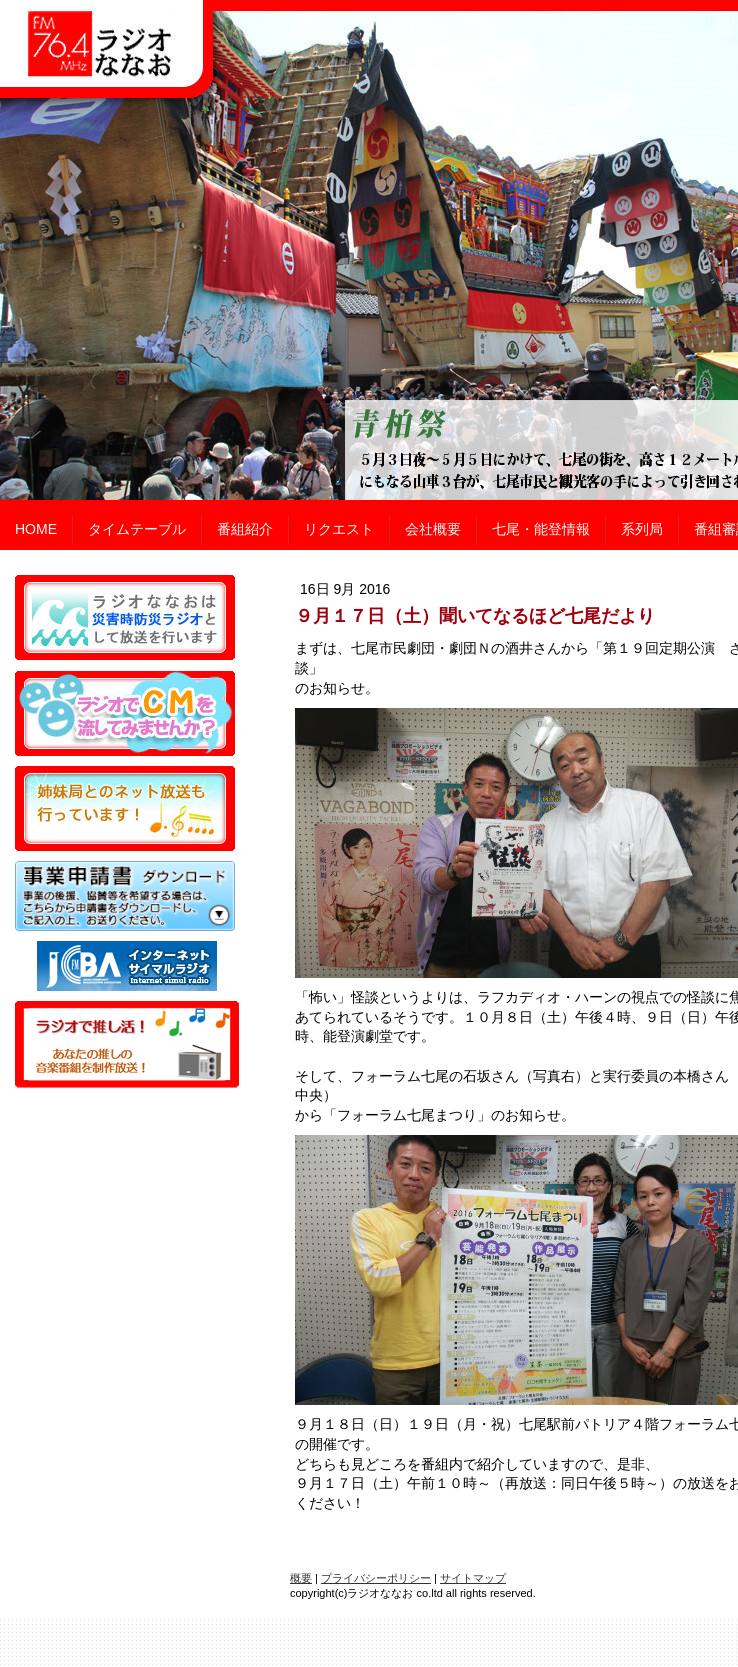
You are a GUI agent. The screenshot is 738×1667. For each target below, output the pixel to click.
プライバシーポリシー (376, 1578)
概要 (301, 1578)
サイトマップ (473, 1578)
